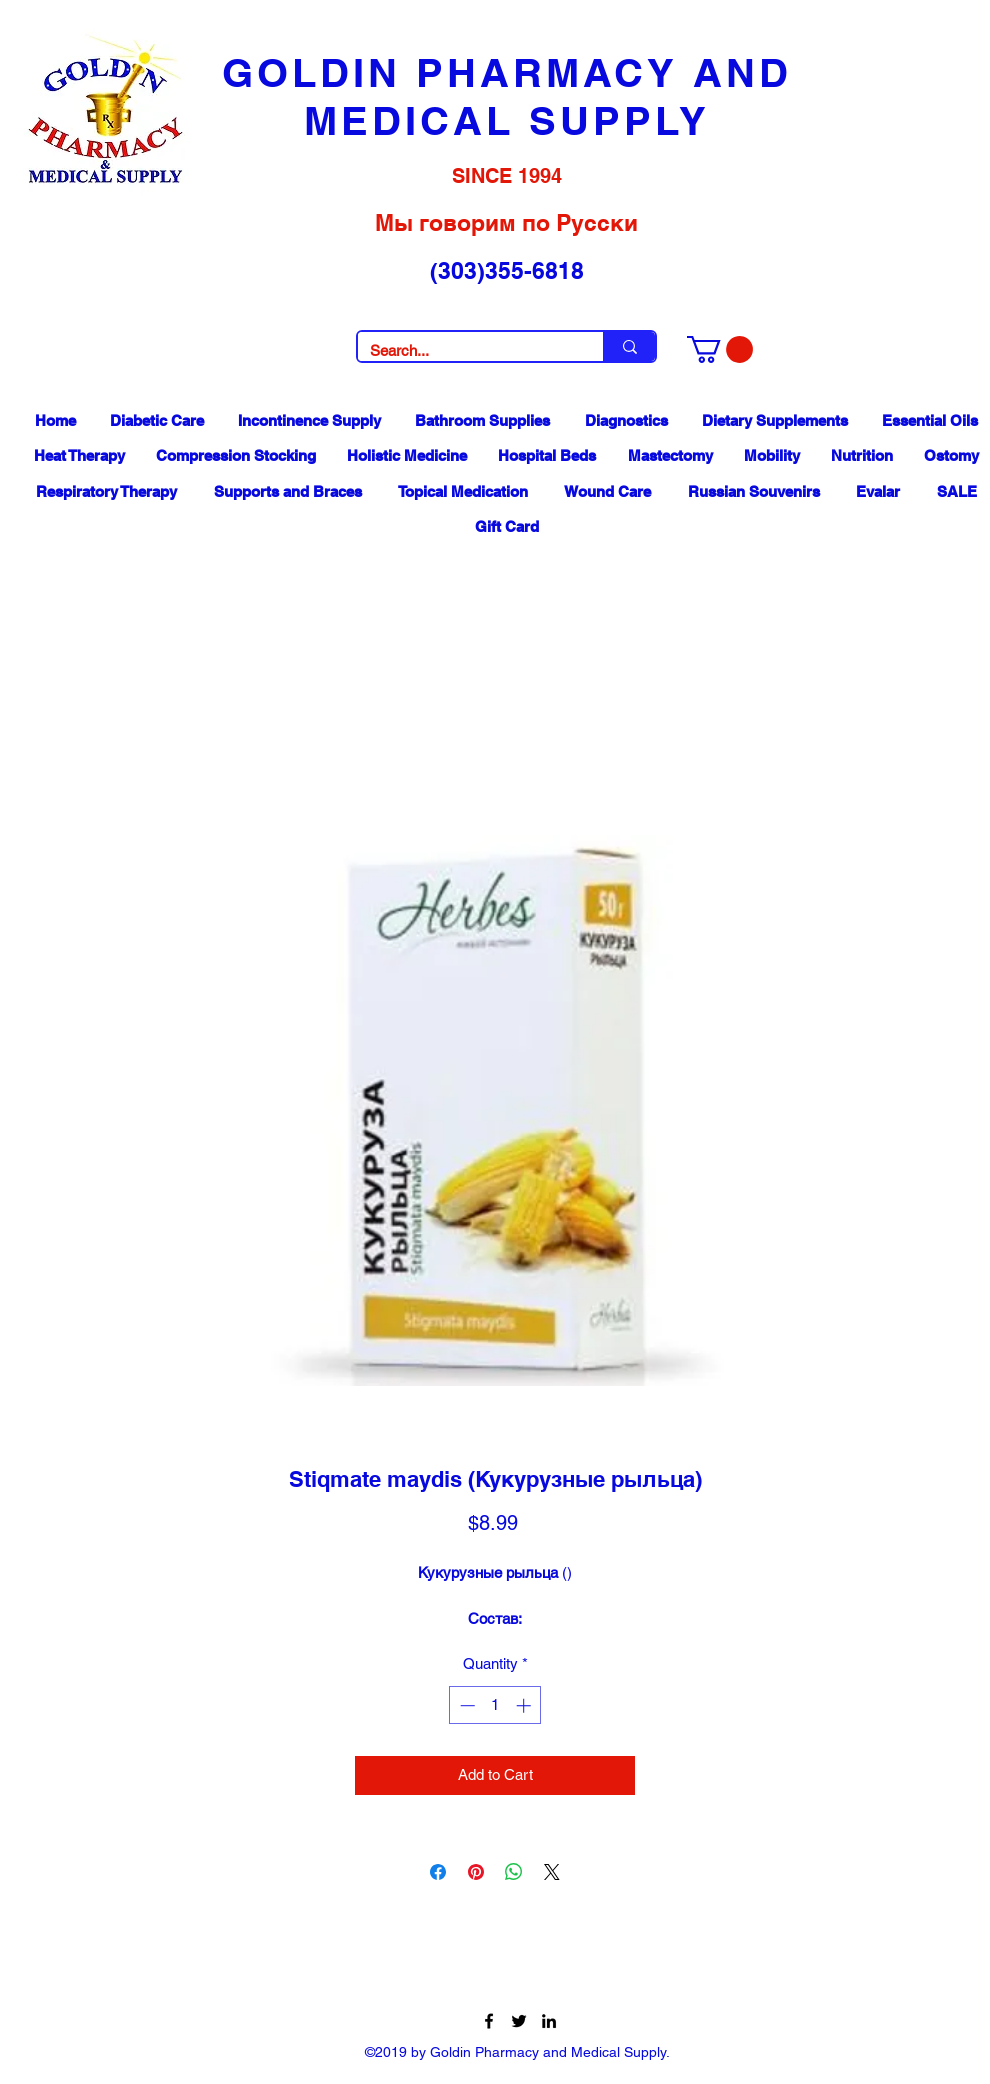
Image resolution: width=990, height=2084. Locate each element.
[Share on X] (552, 1872)
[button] (720, 349)
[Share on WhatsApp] (514, 1872)
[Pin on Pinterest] (476, 1872)
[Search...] (465, 350)
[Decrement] (465, 1705)
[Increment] (525, 1705)
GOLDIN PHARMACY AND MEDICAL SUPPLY (507, 96)
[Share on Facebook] (438, 1872)
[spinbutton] (495, 1705)
